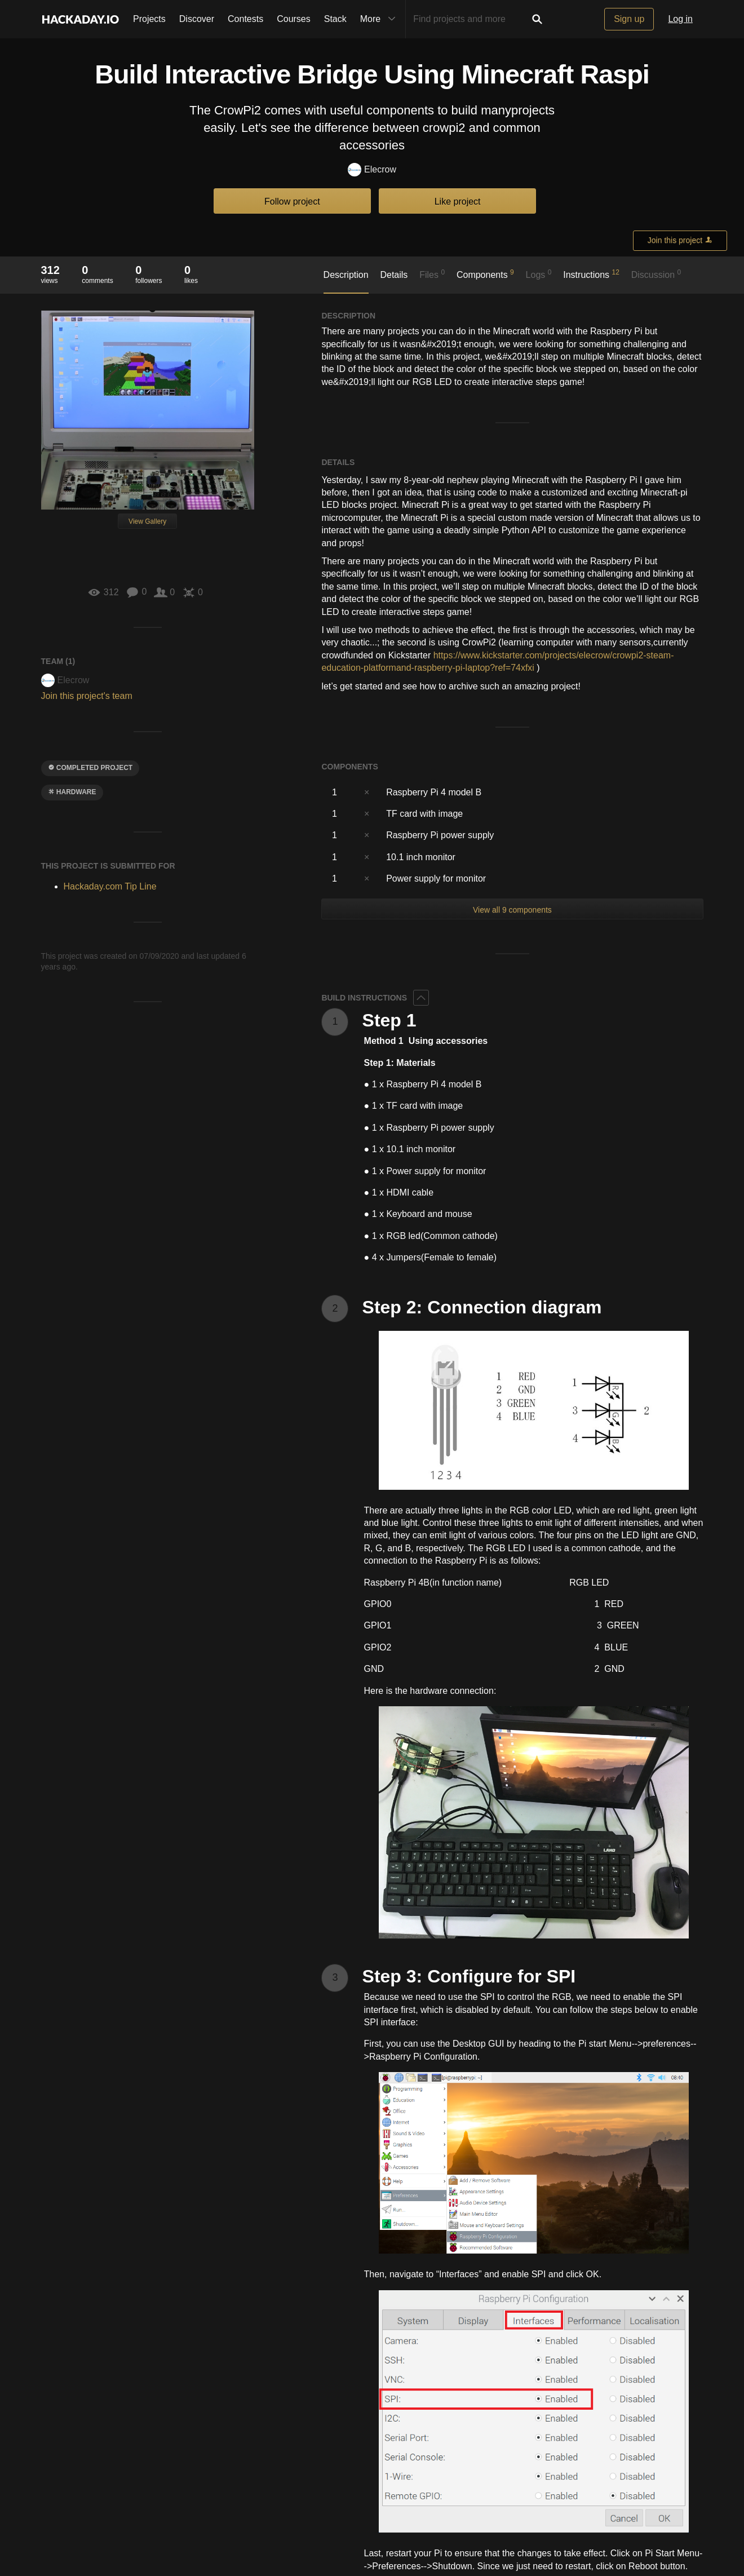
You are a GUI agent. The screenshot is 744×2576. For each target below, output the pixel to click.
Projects (149, 19)
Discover (196, 19)
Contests (245, 19)
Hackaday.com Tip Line (110, 886)
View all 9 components (512, 909)
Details (394, 275)
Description (346, 275)
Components (485, 274)
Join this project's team (86, 696)
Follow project (292, 201)
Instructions (591, 274)
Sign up (629, 19)
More (380, 19)
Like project (458, 201)
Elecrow (372, 169)
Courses (294, 19)
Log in (680, 19)
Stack (335, 19)
